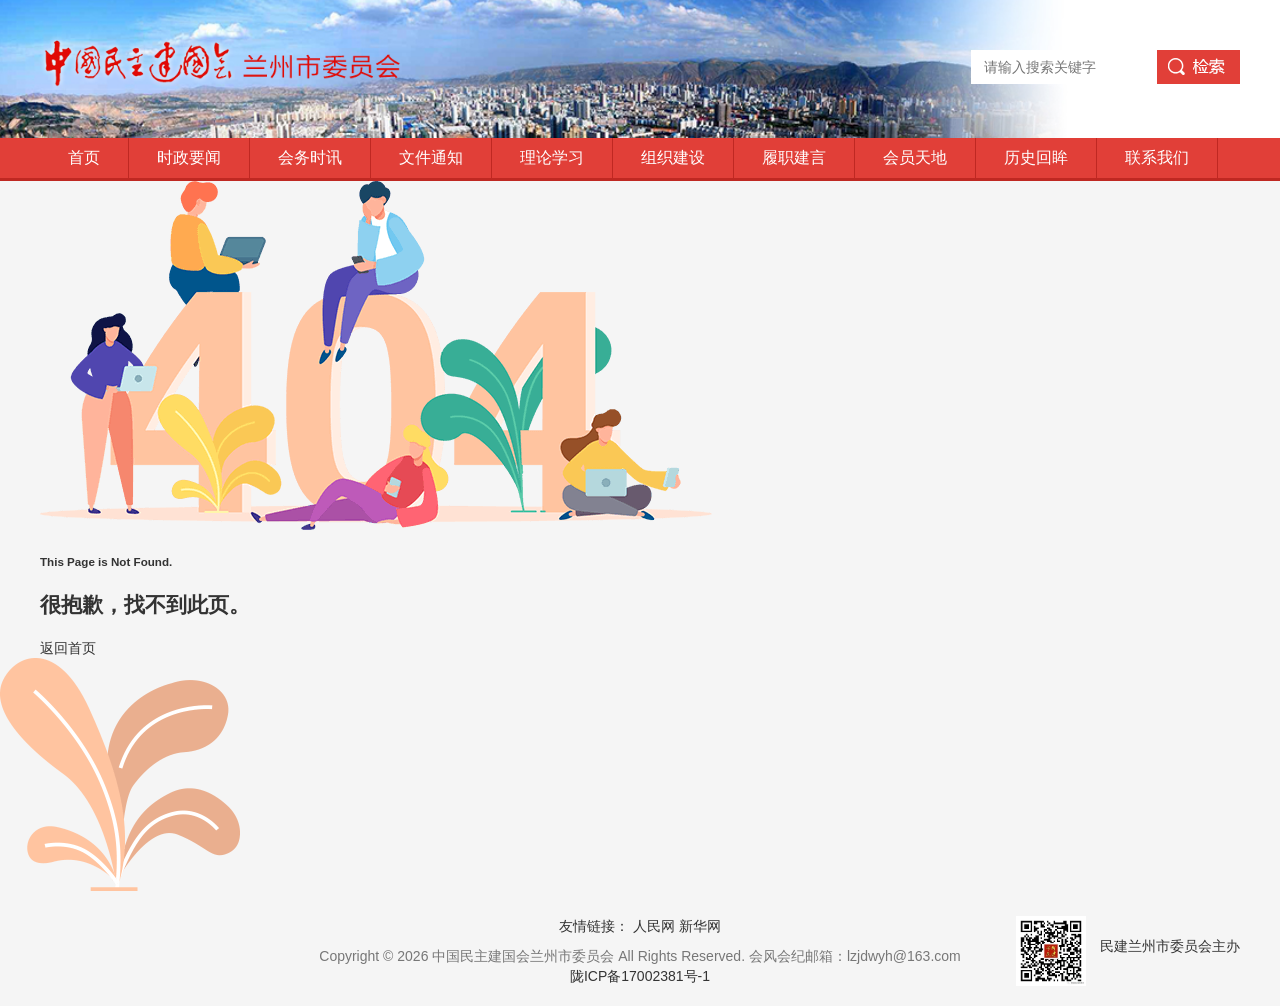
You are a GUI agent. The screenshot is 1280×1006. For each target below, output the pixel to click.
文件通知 (431, 157)
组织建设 (673, 157)
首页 (84, 157)
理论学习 (552, 157)
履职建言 (794, 157)
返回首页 (68, 648)
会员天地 (915, 157)
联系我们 (1157, 157)
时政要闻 (189, 157)
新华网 (700, 926)
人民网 (654, 926)
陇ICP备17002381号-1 (640, 976)
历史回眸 (1036, 157)
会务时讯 (310, 157)
